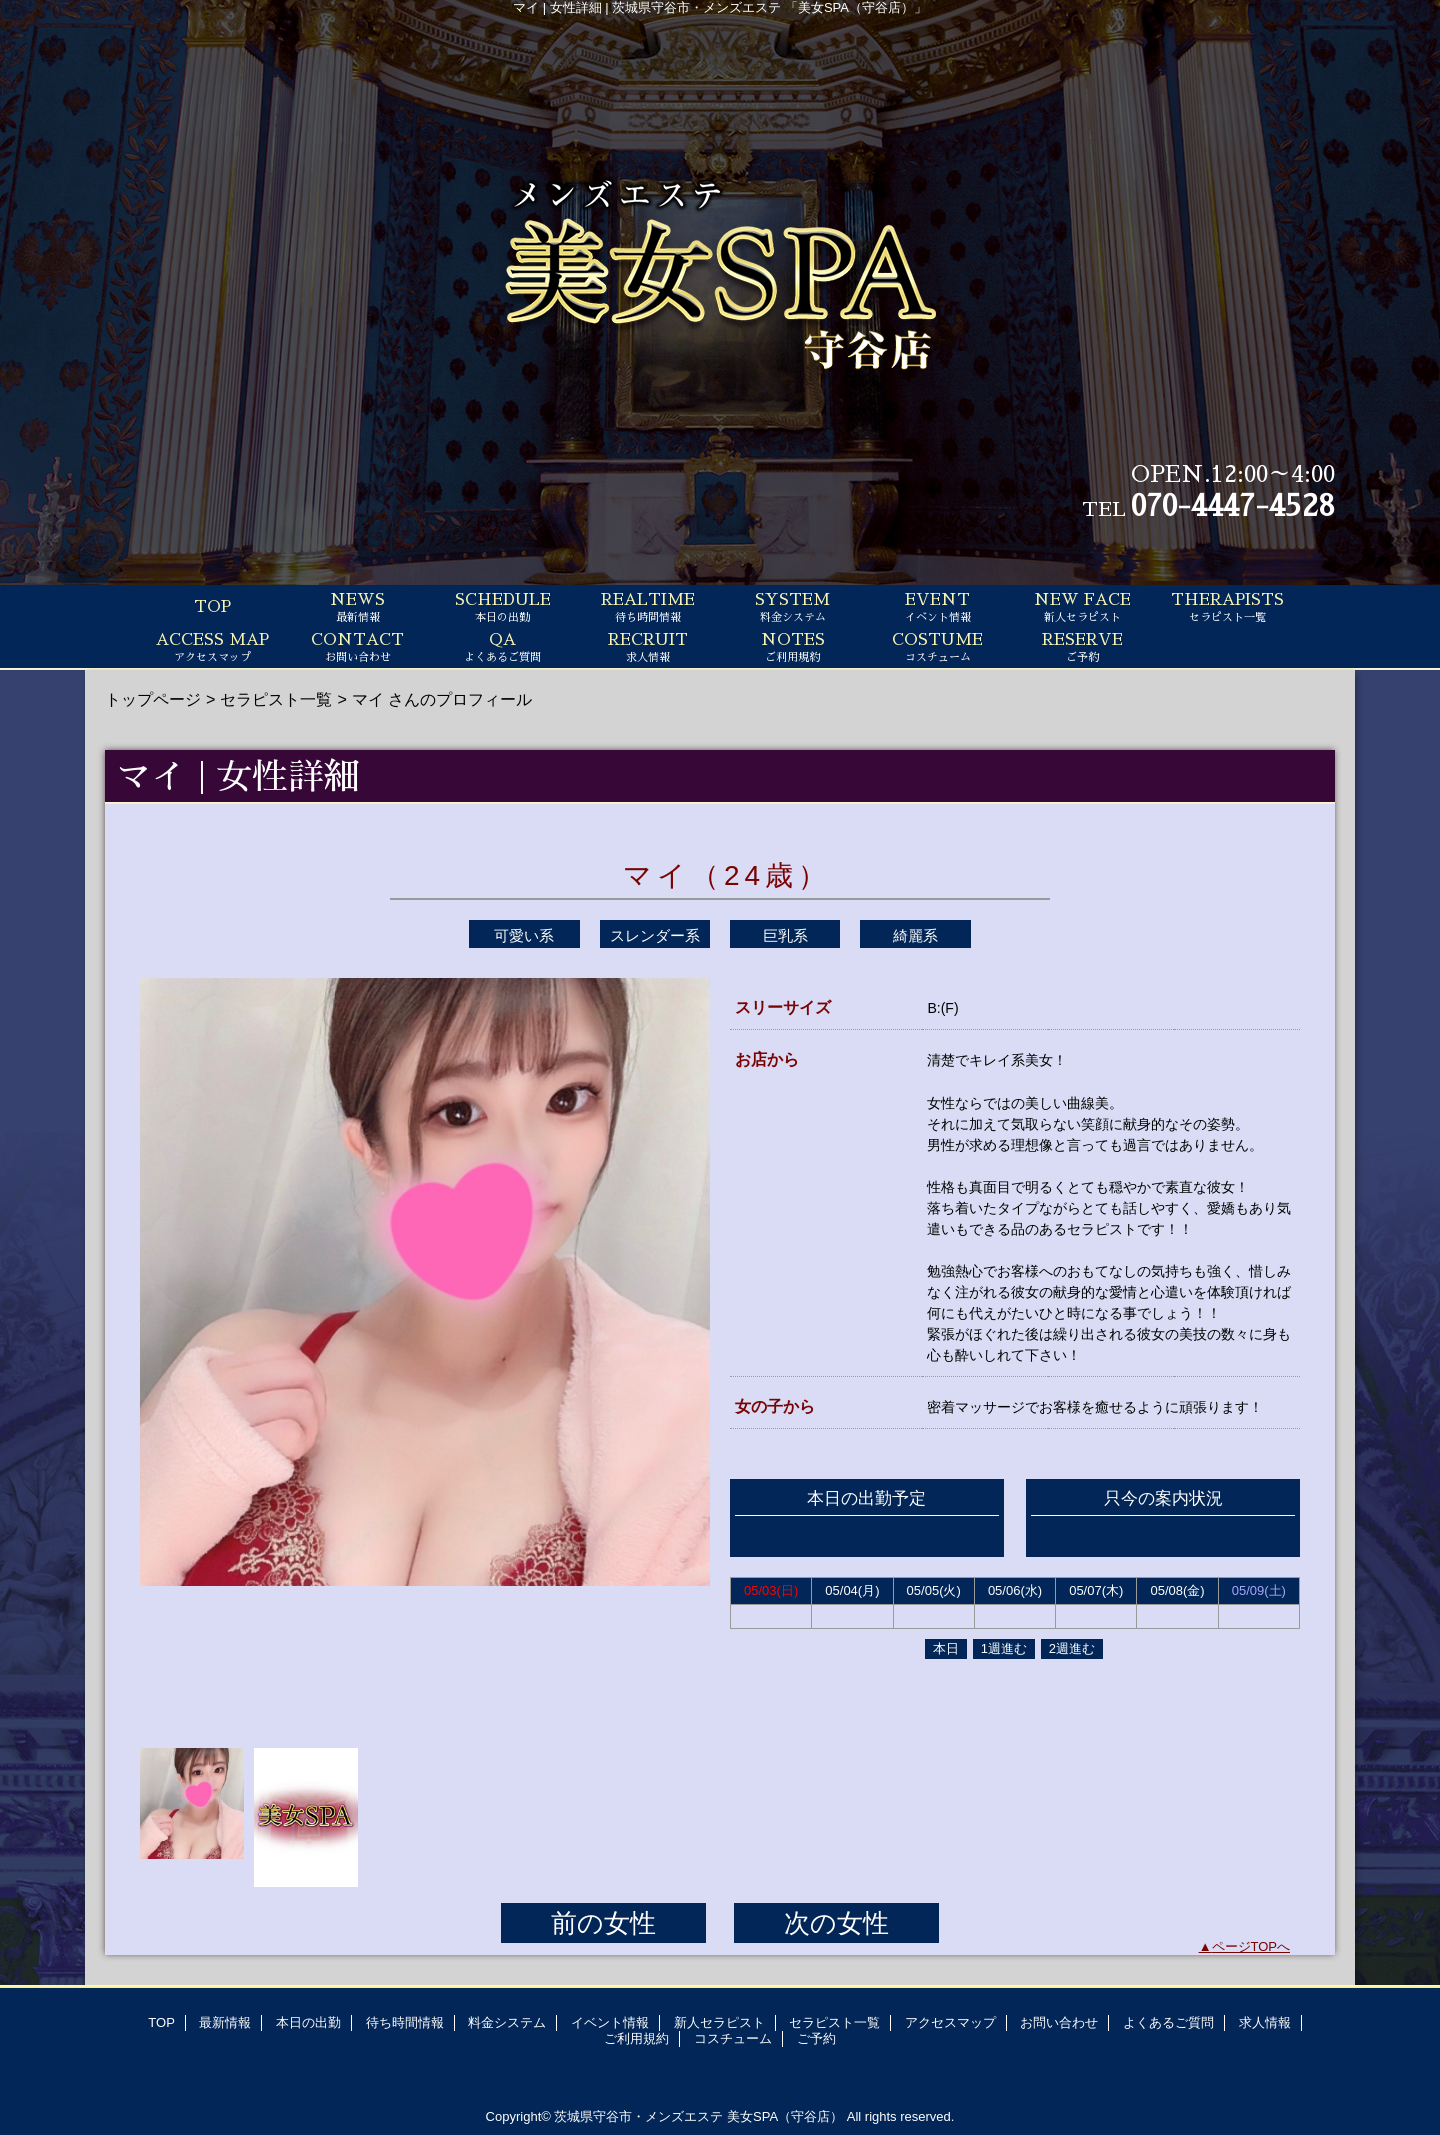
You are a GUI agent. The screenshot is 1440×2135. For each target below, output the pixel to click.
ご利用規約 (636, 2038)
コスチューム (733, 2038)
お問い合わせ (1059, 2022)
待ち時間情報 (405, 2022)
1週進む (1004, 1648)
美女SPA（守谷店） (785, 2116)
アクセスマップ (950, 2022)
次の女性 (836, 1923)
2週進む (1072, 1648)
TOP (212, 607)
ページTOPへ (1251, 1946)
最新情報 (225, 2022)
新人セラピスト (719, 2022)
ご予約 (816, 2038)
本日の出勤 (308, 2022)
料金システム (507, 2022)
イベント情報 (610, 2022)
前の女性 (603, 1923)
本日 (946, 1648)
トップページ (153, 699)
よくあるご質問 (1168, 2022)
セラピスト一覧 (276, 699)
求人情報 (1265, 2022)
